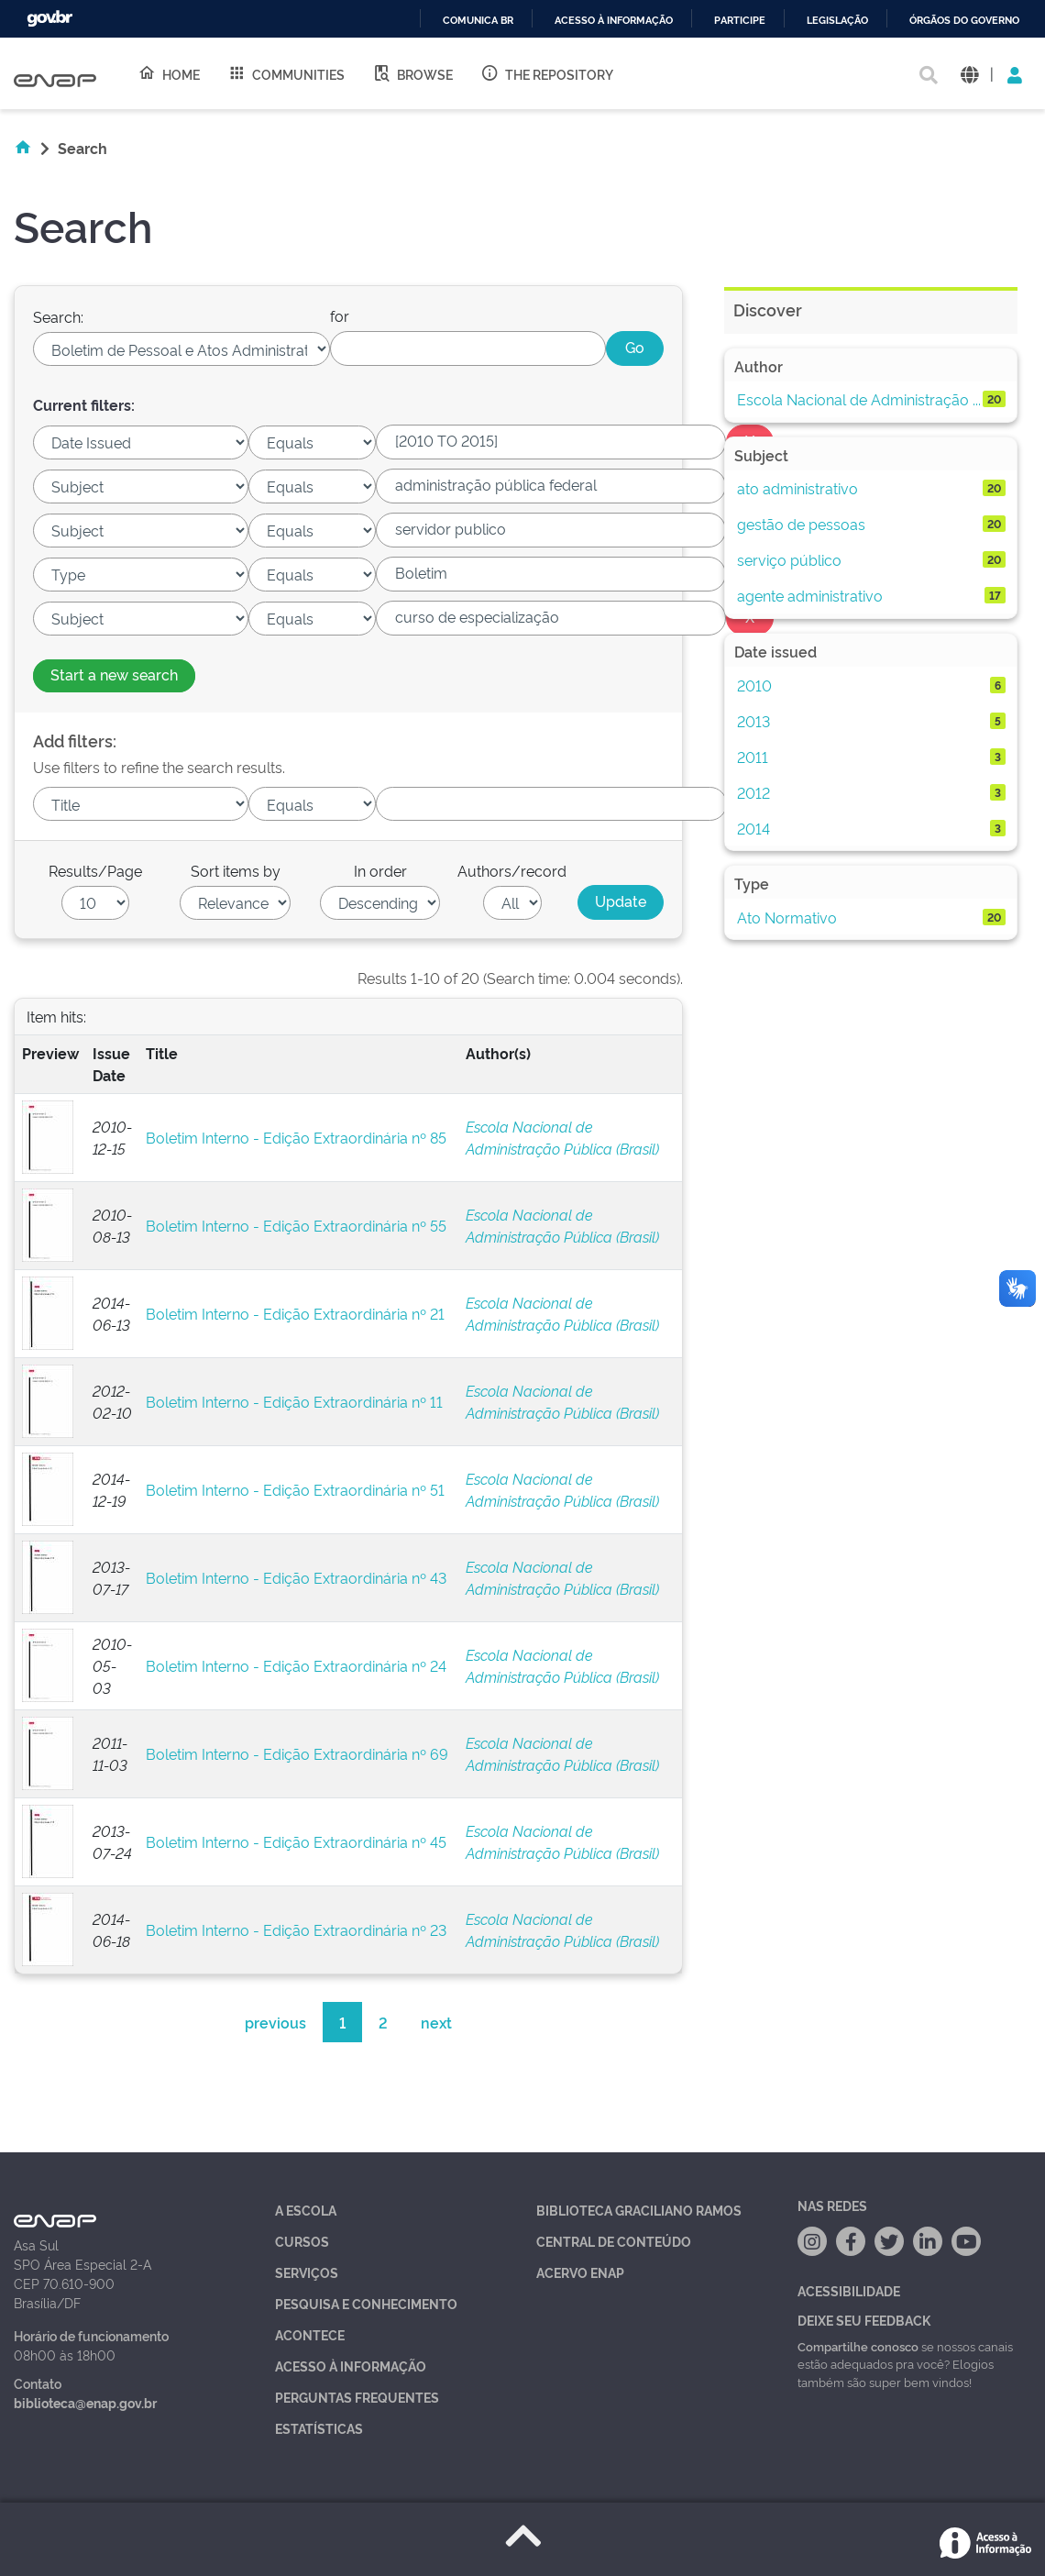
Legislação (837, 21)
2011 (752, 756)
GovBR (49, 19)
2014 (753, 828)
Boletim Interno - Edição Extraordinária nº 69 (297, 1753)
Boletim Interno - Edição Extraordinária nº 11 (294, 1401)
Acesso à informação (614, 21)
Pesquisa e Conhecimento (366, 2303)
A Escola (305, 2209)
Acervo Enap (580, 2272)
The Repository (546, 73)
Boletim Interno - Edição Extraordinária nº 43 (296, 1577)
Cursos (302, 2241)
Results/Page (95, 870)
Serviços (306, 2272)
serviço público (789, 559)
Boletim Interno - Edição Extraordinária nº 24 (296, 1665)
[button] (969, 74)
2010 (754, 685)
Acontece (310, 2334)
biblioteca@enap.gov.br (85, 2402)
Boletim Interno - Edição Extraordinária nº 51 (295, 1489)
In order (380, 870)
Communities (286, 73)
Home (169, 73)
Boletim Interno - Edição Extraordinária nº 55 (296, 1225)
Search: (58, 316)
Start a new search (114, 674)
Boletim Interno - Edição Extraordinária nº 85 (296, 1137)
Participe (739, 21)
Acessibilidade (849, 2290)
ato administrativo (797, 488)
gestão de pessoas (801, 524)
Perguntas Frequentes (357, 2396)
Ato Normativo (787, 917)
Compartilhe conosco (858, 2346)
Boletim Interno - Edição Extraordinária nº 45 (296, 1841)
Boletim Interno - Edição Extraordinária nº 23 (296, 1929)
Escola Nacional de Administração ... (859, 399)
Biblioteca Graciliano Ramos (639, 2209)
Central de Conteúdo (613, 2241)
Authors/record (511, 870)
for (339, 315)
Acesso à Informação (350, 2365)
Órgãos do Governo (964, 21)
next (436, 2022)
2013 (753, 721)
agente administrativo (810, 595)
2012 (753, 792)
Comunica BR (478, 21)
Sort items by (235, 870)
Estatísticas (319, 2428)
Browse (412, 73)
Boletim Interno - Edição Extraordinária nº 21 (295, 1313)
